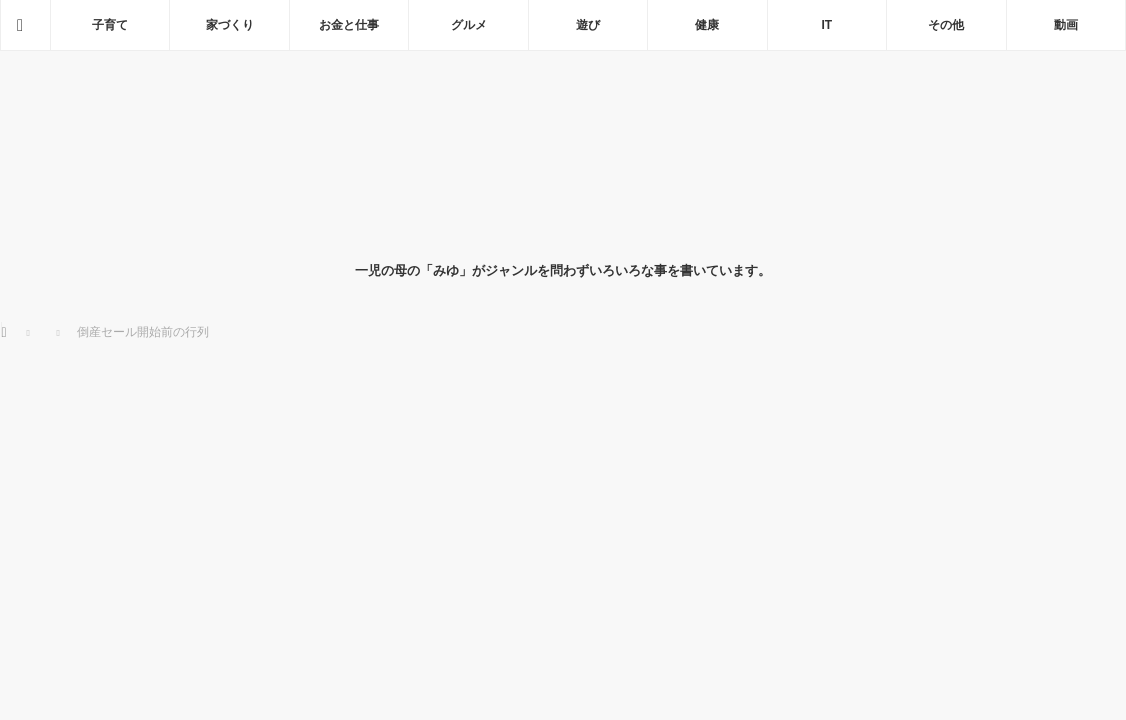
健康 (707, 25)
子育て (110, 25)
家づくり (230, 25)
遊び (588, 25)
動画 (1066, 25)
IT (827, 25)
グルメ (469, 25)
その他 (946, 25)
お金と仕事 (349, 25)
